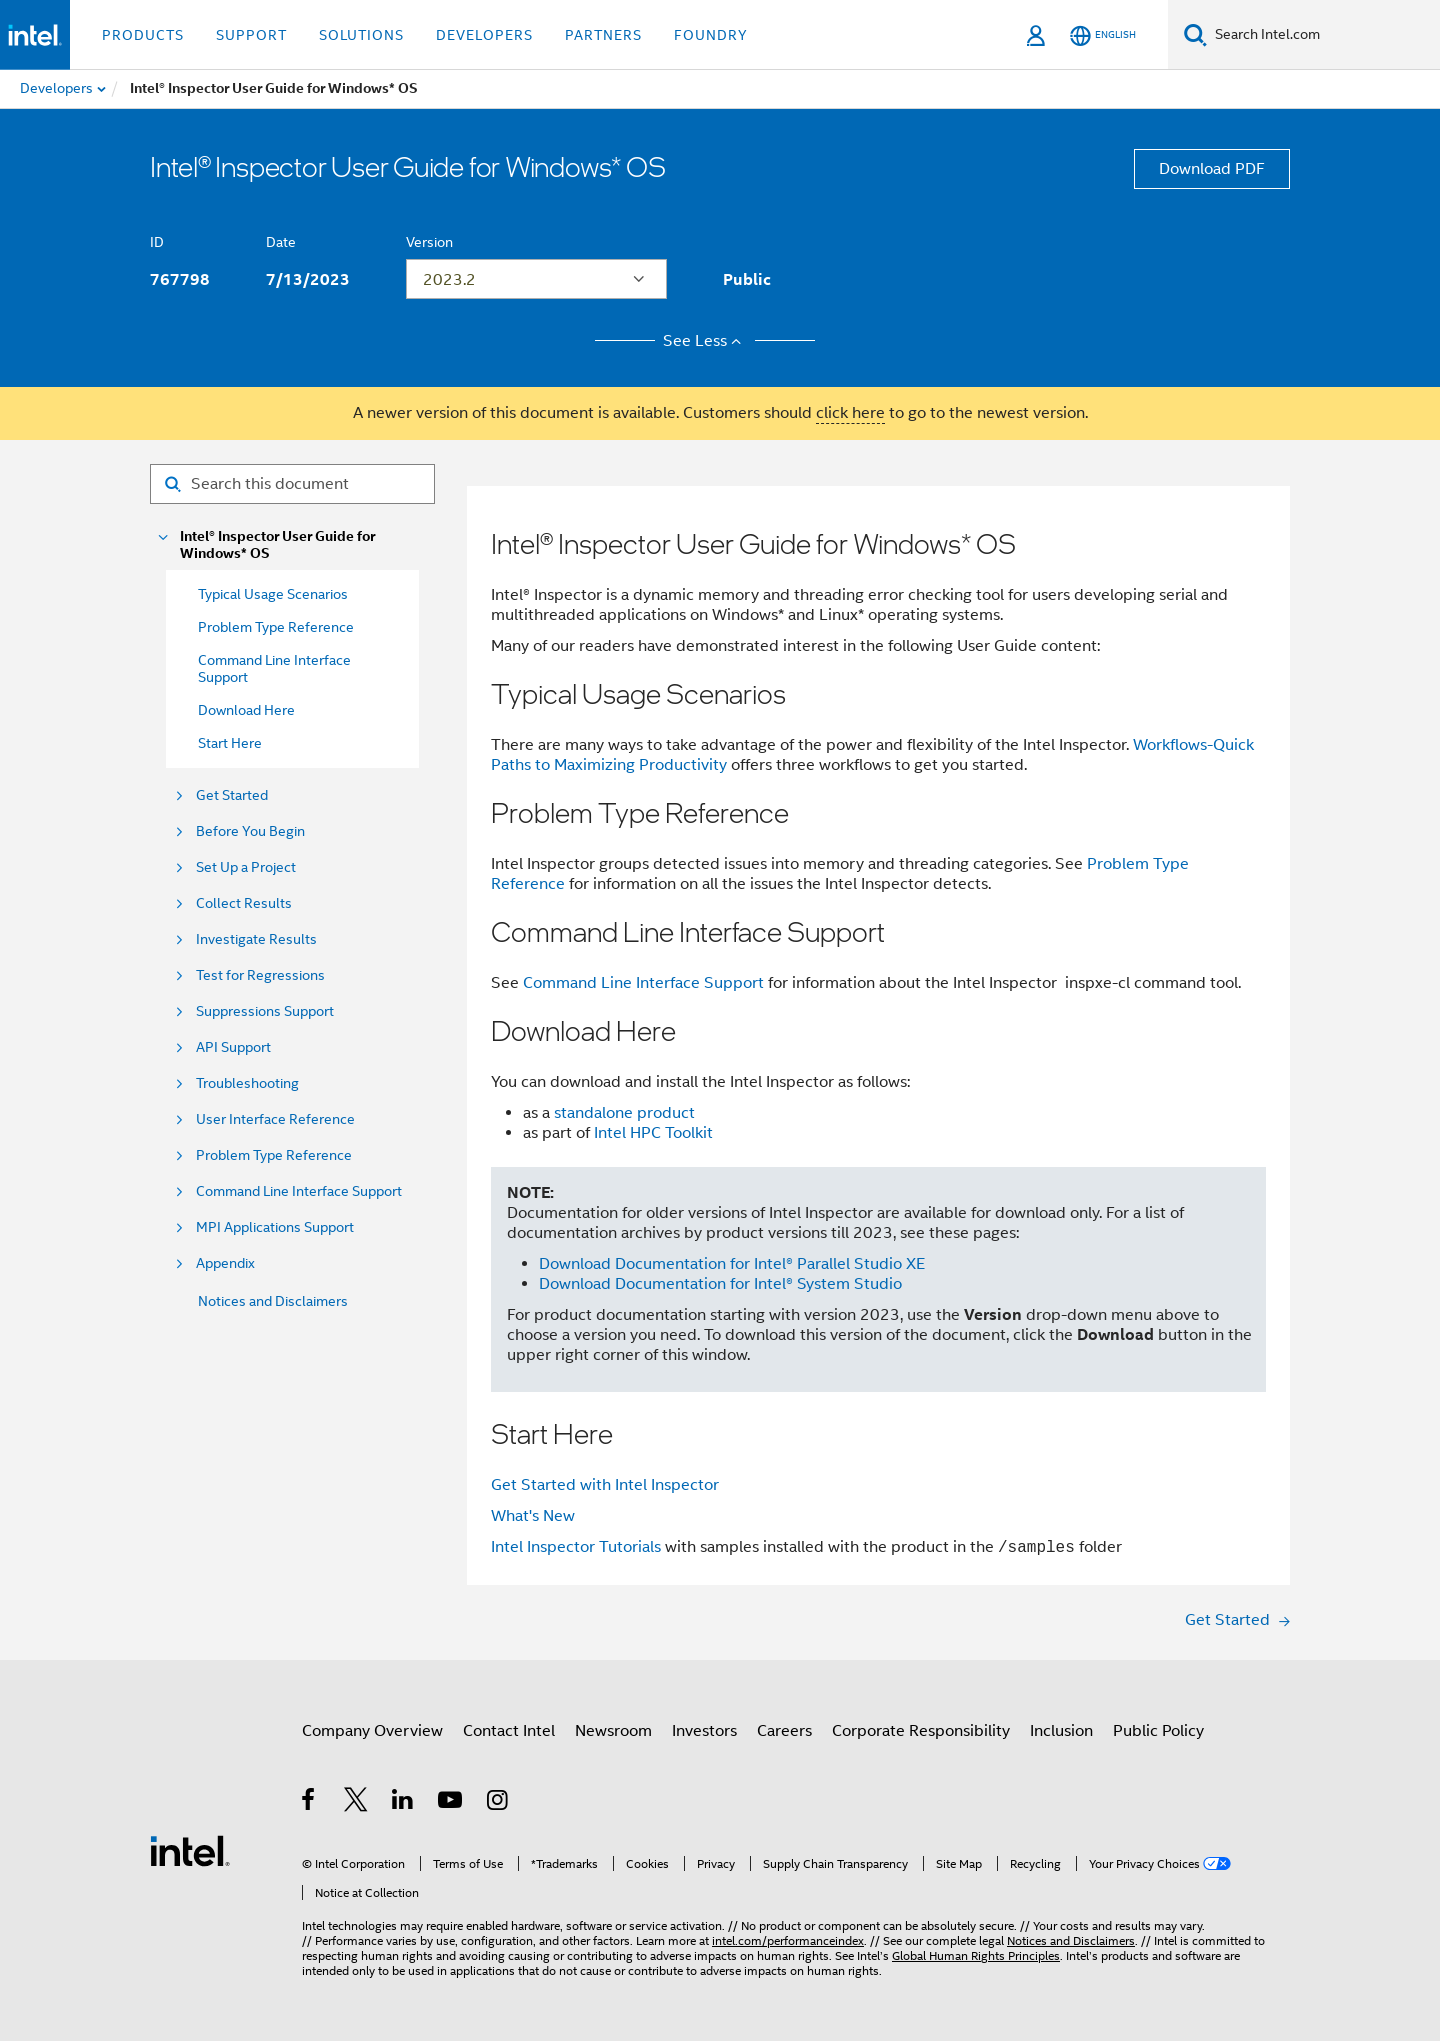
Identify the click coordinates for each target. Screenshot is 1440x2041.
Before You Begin (250, 831)
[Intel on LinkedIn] (403, 1803)
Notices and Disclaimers (273, 1301)
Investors (704, 1731)
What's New (533, 1516)
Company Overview (372, 1731)
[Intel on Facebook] (309, 1803)
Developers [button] (484, 35)
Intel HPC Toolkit (653, 1133)
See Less (705, 341)
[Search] (1195, 34)
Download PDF (1212, 169)
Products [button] (143, 35)
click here (850, 413)
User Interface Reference (275, 1119)
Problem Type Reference (274, 1155)
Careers (784, 1731)
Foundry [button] (711, 35)
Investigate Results (256, 939)
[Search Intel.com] (1323, 35)
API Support (233, 1047)
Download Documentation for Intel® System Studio (720, 1284)
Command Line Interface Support (299, 1191)
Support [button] (251, 35)
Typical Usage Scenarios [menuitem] (273, 594)
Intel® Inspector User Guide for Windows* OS (277, 545)
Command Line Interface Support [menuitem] (274, 668)
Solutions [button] (361, 35)
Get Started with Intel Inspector (605, 1485)
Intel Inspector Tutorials (576, 1548)
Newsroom (613, 1731)
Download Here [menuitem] (246, 710)
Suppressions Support (265, 1011)
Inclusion (1061, 1731)
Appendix (225, 1263)
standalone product (624, 1113)
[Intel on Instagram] (498, 1803)
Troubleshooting (247, 1083)
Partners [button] (603, 35)
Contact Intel (509, 1731)
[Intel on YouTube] (451, 1803)
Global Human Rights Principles (976, 1955)
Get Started (232, 795)
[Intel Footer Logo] (190, 1850)
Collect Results (244, 903)
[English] (1103, 35)
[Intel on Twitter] (356, 1803)
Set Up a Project (246, 867)
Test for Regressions (260, 975)
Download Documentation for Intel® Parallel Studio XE (732, 1264)
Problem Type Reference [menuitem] (276, 627)
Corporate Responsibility (921, 1731)
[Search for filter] (292, 484)
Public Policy (1158, 1731)
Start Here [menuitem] (230, 743)
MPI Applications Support (275, 1227)
